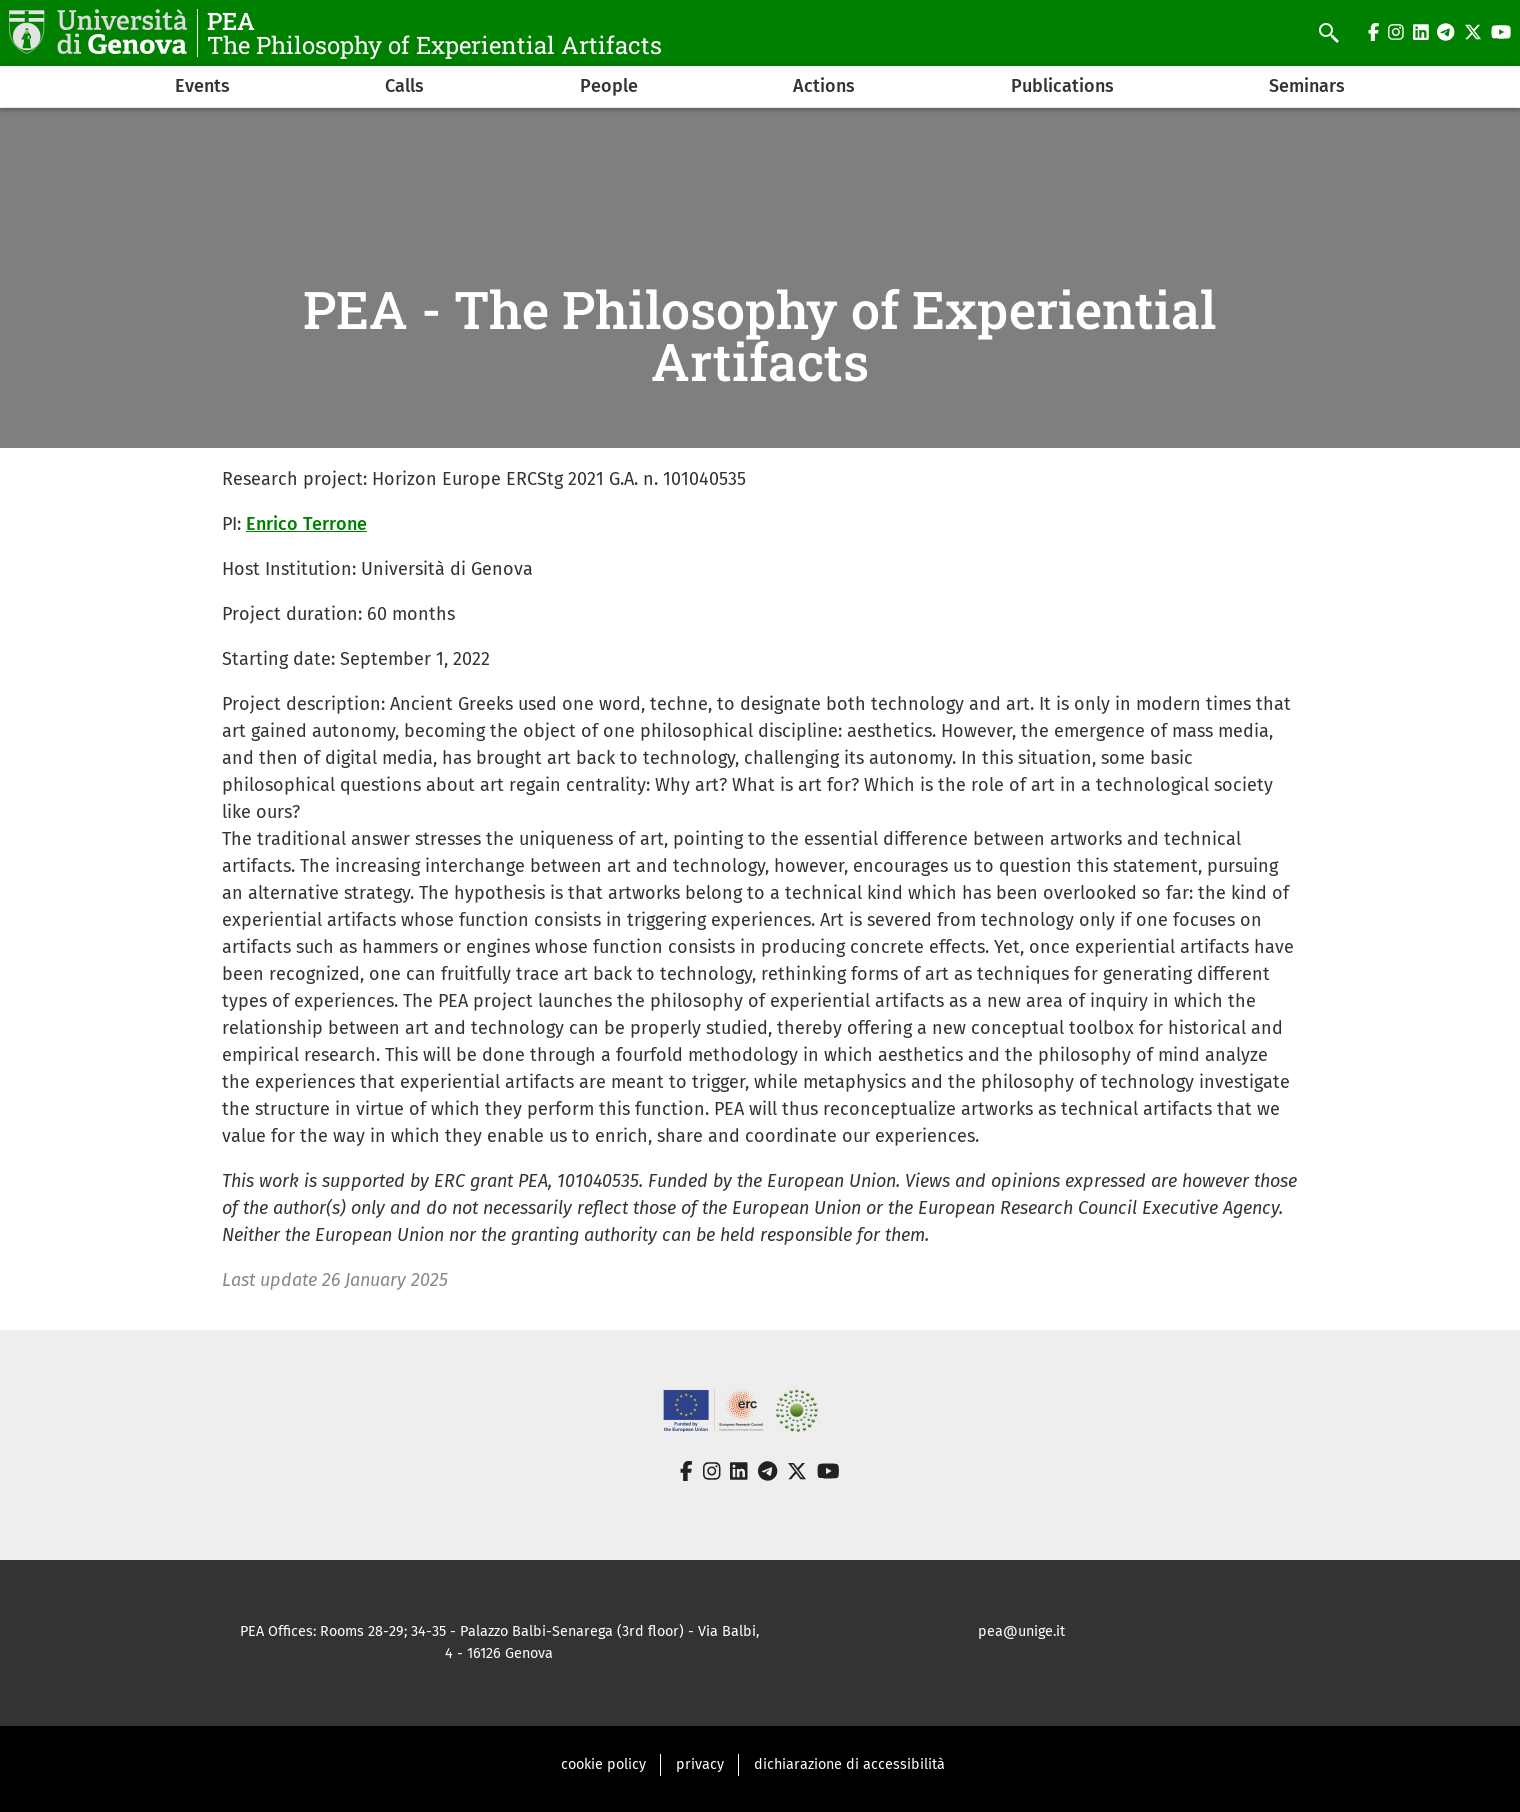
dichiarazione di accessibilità (849, 1764)
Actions (824, 86)
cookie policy (603, 1764)
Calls (404, 86)
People (609, 86)
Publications (1062, 86)
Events (202, 86)
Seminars (1307, 86)
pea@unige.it (1021, 1631)
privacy (700, 1764)
